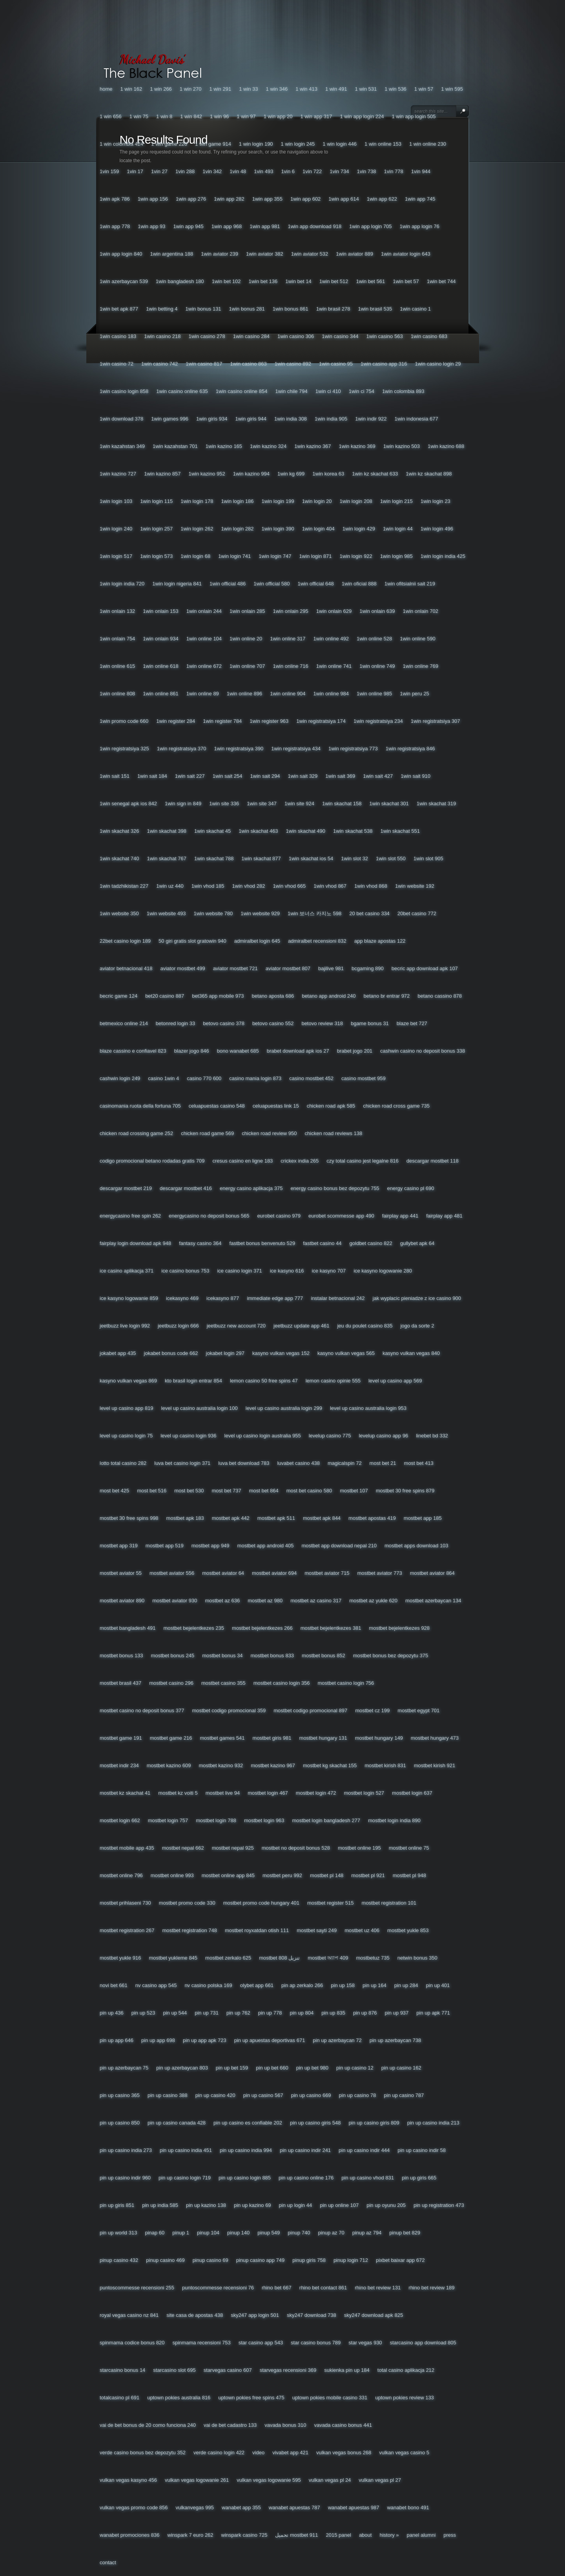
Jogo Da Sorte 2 (417, 1326)
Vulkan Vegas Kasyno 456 (128, 2480)
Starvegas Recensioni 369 (288, 2370)
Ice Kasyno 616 (287, 1271)
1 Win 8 (164, 116)
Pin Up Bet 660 (272, 2068)
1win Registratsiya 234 (378, 721)
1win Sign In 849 (183, 803)
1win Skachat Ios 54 (311, 858)
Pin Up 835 (333, 2013)
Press (449, 2535)
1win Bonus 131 (203, 309)
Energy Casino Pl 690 (410, 1188)
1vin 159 (109, 171)
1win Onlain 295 (290, 611)
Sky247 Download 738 (311, 2315)
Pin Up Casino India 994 (246, 2150)
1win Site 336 (224, 803)
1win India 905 (331, 419)
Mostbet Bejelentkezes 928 (399, 1628)
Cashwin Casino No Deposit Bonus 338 (422, 1051)
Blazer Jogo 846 (191, 1051)
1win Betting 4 (161, 309)
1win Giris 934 (212, 419)
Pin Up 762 (238, 2013)
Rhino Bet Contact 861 (323, 2288)
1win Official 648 (316, 584)
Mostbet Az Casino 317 (315, 1600)
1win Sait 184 (152, 776)
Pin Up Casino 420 (215, 2095)
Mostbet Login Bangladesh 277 (326, 1820)
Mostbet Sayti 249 (317, 1930)
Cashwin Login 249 (120, 1078)
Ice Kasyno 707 (329, 1271)
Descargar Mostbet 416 (186, 1188)
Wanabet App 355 (241, 2507)
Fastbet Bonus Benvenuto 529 (262, 1243)
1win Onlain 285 (247, 611)
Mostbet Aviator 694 (274, 1573)
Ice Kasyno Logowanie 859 (129, 1298)
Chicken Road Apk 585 (331, 1106)
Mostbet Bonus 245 (173, 1655)
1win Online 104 (204, 639)
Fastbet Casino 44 (322, 1243)
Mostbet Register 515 (330, 1903)
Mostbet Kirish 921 (435, 1765)
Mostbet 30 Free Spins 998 (129, 1518)
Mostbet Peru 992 (282, 1875)
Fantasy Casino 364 (200, 1243)
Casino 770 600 (204, 1078)
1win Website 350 (119, 913)
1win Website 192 (414, 886)
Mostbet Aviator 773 (379, 1573)
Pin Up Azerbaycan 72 (337, 2040)
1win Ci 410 (328, 391)
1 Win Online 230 (427, 144)
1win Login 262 (196, 529)
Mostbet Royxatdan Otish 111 (257, 1930)
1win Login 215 (396, 501)
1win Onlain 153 (160, 611)
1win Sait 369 (340, 776)
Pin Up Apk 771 (433, 2013)
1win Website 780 (213, 913)
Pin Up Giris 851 (117, 2205)
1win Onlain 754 (117, 639)
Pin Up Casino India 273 (126, 2150)
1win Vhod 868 (370, 886)
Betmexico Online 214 (124, 1023)
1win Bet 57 (406, 281)
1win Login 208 (356, 501)
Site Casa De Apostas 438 (194, 2315)
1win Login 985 (396, 556)
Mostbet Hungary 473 (435, 1738)
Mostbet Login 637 (412, 1793)
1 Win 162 (131, 89)
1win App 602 (305, 199)
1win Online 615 (117, 666)
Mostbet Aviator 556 (171, 1573)
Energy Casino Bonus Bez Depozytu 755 (334, 1188)
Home (106, 89)
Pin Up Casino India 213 (433, 2123)
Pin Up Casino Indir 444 (364, 2150)
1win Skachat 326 (119, 831)
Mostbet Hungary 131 (323, 1738)
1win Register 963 (269, 721)
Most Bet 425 (114, 1491)
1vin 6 (288, 171)
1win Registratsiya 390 (238, 748)
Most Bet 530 (189, 1491)
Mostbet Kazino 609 (169, 1765)
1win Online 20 (246, 639)
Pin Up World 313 (118, 2233)
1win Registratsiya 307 (435, 721)
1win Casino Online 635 (182, 391)
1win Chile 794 (291, 391)
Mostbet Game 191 (121, 1738)
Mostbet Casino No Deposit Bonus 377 (142, 1710)
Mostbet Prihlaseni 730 (125, 1903)
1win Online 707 (247, 666)
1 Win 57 (423, 89)
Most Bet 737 (226, 1491)
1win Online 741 (334, 666)
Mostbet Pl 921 (368, 1875)
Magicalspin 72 (345, 1463)
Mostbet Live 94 (223, 1793)
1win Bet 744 (441, 281)
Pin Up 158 (343, 1985)
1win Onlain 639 (377, 611)
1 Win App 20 (278, 116)
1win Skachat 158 (341, 803)
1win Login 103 (116, 501)
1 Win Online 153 (383, 144)
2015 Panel (338, 2535)
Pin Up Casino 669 (311, 2095)
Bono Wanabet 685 (238, 1051)
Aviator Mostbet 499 (182, 968)
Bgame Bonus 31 (370, 1023)
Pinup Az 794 (366, 2233)
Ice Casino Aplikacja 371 (126, 1271)
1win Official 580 (271, 584)
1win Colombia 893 (403, 391)
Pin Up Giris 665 (419, 2178)
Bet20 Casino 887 (164, 996)
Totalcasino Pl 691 (119, 2397)
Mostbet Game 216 (171, 1738)
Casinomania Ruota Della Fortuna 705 (140, 1106)
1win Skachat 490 (305, 831)
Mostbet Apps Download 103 (416, 1546)
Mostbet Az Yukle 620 (373, 1600)
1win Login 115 (156, 501)
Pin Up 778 (270, 2013)
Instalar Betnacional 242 (338, 1298)
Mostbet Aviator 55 (121, 1573)
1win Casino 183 (118, 336)
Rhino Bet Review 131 (378, 2288)
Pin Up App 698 (158, 2040)
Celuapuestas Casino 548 (217, 1106)
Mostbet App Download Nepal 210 (339, 1546)
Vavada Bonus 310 (285, 2425)
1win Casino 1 (415, 309)
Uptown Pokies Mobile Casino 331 (330, 2397)
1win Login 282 (237, 529)
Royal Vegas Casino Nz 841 (129, 2315)
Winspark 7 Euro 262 (190, 2535)
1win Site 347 (262, 803)
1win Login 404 (318, 529)
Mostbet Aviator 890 (122, 1600)
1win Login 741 (234, 556)
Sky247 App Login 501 (255, 2315)
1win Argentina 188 (171, 254)
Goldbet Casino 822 (371, 1243)
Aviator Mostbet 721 (235, 968)
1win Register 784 (222, 721)
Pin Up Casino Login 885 (245, 2178)
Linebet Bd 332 (432, 1436)
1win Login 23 (435, 501)
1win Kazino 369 (357, 446)
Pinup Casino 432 (119, 2260)
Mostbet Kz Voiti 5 (177, 1793)
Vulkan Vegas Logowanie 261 (197, 2480)
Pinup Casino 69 (210, 2260)
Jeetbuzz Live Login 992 (125, 1326)
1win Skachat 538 (352, 831)
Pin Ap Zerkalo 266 (302, 1985)
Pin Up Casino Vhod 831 (367, 2178)
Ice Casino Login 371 (239, 1271)
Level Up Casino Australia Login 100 (199, 1408)
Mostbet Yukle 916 (120, 1958)
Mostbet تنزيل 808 (279, 1958)
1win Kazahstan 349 (122, 446)
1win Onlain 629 (334, 611)
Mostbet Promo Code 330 (187, 1903)
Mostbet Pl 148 (326, 1875)
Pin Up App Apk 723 (204, 2040)
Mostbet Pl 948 (409, 1875)
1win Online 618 (160, 666)
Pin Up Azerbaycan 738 (395, 2040)
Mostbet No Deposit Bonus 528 (296, 1848)
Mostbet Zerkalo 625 (228, 1958)
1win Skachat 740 (119, 858)
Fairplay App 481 (444, 1216)
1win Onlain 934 (160, 639)
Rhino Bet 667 (277, 2288)
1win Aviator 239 (219, 254)
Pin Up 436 (112, 2013)
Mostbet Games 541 (222, 1738)
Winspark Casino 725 (244, 2535)
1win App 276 (191, 199)
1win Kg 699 (290, 474)
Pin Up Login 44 (295, 2205)
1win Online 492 (331, 639)
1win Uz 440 (169, 886)
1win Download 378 (121, 419)
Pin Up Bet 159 (232, 2068)
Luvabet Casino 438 (298, 1463)
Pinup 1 (180, 2233)
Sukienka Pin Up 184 (347, 2370)
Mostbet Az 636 (222, 1600)
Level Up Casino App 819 (126, 1408)
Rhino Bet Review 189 (431, 2288)
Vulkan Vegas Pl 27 (380, 2480)
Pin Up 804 (301, 2013)
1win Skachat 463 (258, 831)
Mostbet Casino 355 (223, 1683)
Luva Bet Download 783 (243, 1463)
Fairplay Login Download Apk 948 (135, 1243)
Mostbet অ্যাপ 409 (328, 1958)
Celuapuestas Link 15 (276, 1106)
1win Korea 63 (328, 474)
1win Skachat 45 (212, 831)
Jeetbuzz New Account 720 (236, 1326)
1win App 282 (229, 199)
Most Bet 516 (151, 1491)
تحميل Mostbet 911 (296, 2535)
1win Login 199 (278, 501)
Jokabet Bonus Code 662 (171, 1353)
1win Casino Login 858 (124, 391)
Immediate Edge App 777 (275, 1298)
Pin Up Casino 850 (120, 2123)
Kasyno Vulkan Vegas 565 (346, 1353)
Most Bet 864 (264, 1491)
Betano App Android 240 (328, 996)
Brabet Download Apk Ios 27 (298, 1051)
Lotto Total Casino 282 (123, 1463)
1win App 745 (420, 199)
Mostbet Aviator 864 (432, 1573)
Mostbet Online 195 (359, 1848)
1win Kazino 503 (401, 446)
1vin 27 (159, 171)
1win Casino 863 (248, 364)
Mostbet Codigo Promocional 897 (310, 1710)
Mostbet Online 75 (409, 1848)
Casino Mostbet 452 (311, 1078)
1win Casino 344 (340, 336)
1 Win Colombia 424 (121, 144)
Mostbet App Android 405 (265, 1546)
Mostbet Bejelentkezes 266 (262, 1628)
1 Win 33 (248, 89)
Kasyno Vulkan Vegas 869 (128, 1381)
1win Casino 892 (293, 364)
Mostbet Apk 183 (185, 1518)
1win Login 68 (195, 556)
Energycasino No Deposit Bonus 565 (209, 1216)
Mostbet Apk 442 (231, 1518)
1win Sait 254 (227, 776)
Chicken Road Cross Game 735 (396, 1106)
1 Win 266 (161, 89)
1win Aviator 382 (264, 254)
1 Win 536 (395, 89)
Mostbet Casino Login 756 (346, 1683)
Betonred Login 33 (175, 1023)
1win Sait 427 (378, 776)
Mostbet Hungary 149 (379, 1738)
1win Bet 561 (370, 281)
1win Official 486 (228, 584)
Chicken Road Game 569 (207, 1133)
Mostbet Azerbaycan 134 (433, 1600)
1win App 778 (115, 226)
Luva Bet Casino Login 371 (182, 1463)
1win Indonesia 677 (416, 419)
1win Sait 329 (302, 776)
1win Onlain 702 (420, 611)
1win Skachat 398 (166, 831)
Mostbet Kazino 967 (273, 1765)
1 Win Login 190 (256, 144)
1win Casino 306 (295, 336)
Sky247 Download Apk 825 (373, 2315)
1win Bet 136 (262, 281)
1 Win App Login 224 (362, 116)
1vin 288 (185, 171)
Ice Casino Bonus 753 (185, 1271)
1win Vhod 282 (248, 886)
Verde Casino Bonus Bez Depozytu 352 (143, 2452)
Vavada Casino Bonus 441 (343, 2425)
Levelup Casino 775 (330, 1436)
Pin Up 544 (175, 2013)
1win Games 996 (169, 419)
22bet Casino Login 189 (125, 941)
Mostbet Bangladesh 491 (127, 1628)
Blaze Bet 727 (412, 1023)
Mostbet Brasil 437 (120, 1683)
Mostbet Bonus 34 (222, 1655)
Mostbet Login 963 (264, 1820)
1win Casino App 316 (384, 364)
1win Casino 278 (206, 336)
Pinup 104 (208, 2233)
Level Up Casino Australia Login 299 (284, 1408)
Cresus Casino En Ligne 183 (242, 1161)
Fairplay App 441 (400, 1216)
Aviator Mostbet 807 (288, 968)
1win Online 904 (287, 694)
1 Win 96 (219, 116)
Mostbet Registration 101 (389, 1903)
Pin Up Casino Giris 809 (373, 2123)
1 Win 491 (336, 89)
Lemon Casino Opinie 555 (333, 1381)
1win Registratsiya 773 (353, 748)
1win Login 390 (278, 529)
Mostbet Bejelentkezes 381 (331, 1628)
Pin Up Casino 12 (355, 2068)
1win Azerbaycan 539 (124, 281)
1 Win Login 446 (340, 144)
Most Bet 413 (419, 1463)
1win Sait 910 (415, 776)
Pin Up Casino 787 (404, 2095)
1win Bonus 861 (290, 309)
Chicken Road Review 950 (269, 1133)
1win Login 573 (156, 556)
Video (258, 2452)
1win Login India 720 (122, 584)
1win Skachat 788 (213, 858)
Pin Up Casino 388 (168, 2095)
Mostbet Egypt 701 (418, 1710)
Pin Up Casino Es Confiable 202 (247, 2123)
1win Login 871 (315, 556)
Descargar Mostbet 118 (432, 1161)
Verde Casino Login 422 (218, 2452)
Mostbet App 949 (210, 1546)
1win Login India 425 (443, 556)
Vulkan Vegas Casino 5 (404, 2452)
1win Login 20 (317, 501)
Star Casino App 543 (261, 2343)
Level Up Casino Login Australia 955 (262, 1436)
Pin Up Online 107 (339, 2205)
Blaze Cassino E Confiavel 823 (133, 1051)
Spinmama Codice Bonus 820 (132, 2343)
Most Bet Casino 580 (309, 1491)
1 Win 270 (191, 89)
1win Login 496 (437, 529)
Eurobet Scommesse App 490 (341, 1216)
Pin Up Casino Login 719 (185, 2178)
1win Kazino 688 (446, 446)
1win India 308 (290, 419)
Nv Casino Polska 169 (208, 1985)
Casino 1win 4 (163, 1078)
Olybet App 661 (256, 1985)
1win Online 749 (377, 666)
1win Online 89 (202, 694)
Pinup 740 (299, 2233)
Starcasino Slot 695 (174, 2370)
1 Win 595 (452, 89)
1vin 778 (393, 171)
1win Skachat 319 (436, 803)
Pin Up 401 (438, 1985)
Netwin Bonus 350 (417, 1958)
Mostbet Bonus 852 (323, 1655)
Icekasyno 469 (182, 1298)
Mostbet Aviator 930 (174, 1600)
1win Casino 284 (251, 336)
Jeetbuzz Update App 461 (301, 1326)
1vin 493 (263, 171)
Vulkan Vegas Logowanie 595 (269, 2480)
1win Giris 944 (250, 419)
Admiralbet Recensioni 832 (317, 941)
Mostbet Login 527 (364, 1793)
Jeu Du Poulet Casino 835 (364, 1326)
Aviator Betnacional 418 (126, 968)
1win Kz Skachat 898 (429, 474)
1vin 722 (312, 171)
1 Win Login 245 (298, 144)
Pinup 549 (268, 2233)
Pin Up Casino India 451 (186, 2150)
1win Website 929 (260, 913)
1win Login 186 (237, 501)
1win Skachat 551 (400, 831)
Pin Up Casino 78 (357, 2095)
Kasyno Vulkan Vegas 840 (411, 1353)
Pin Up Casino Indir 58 (421, 2150)
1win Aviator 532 (309, 254)
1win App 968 (226, 226)
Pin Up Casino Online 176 (306, 2178)
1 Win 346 (277, 89)
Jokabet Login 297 (225, 1353)
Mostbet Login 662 (120, 1820)
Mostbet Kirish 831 (385, 1765)
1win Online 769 (420, 666)
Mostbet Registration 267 (127, 1930)
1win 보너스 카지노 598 (314, 913)
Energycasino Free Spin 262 (130, 1216)
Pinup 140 (238, 2233)
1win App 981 (265, 226)
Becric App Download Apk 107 (425, 968)
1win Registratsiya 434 (296, 748)
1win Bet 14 (298, 281)
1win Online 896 (244, 694)
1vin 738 (366, 171)
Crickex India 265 (300, 1161)
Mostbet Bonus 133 (121, 1655)
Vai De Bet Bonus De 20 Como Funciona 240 (148, 2425)
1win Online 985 (374, 694)
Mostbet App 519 (165, 1546)
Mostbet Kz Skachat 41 (125, 1793)
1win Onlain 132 (117, 611)
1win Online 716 (290, 666)
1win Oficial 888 (359, 584)
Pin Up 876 (365, 2013)
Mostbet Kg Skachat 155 (330, 1765)
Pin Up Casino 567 (263, 2095)
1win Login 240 (116, 529)
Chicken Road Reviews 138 (334, 1133)
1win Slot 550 (391, 858)
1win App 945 (188, 226)
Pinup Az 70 (331, 2233)
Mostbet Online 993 (172, 1875)
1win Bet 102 (226, 281)
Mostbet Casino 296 (171, 1683)
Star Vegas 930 (365, 2343)
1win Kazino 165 (224, 446)
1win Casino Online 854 (242, 391)
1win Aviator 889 (354, 254)
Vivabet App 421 (290, 2452)
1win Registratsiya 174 (321, 721)
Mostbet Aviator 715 (326, 1573)
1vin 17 (135, 171)
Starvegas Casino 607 (228, 2370)
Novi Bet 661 (114, 1985)
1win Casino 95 (336, 364)
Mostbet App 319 (119, 1546)
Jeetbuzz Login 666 (178, 1326)
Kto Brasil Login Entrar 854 (193, 1381)
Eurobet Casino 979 (279, 1216)
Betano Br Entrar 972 (387, 996)
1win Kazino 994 (251, 474)
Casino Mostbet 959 (363, 1078)
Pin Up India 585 (160, 2205)
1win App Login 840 (121, 254)
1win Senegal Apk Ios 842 (128, 803)
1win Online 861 (160, 694)
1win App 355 (267, 199)
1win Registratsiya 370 (181, 748)
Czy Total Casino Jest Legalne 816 (362, 1161)
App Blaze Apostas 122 (380, 941)
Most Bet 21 (383, 1463)
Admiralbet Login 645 (257, 941)
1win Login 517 (116, 556)
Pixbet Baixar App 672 (400, 2260)
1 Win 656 (111, 116)
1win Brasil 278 (333, 309)
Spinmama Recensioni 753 (202, 2343)
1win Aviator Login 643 (405, 254)
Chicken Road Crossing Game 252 (136, 1133)
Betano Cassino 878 (439, 996)
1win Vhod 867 (329, 886)
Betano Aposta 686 (273, 996)
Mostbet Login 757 (168, 1820)
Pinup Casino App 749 (260, 2260)
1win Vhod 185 (207, 886)
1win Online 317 (287, 639)
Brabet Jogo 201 (354, 1051)
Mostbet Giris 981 (272, 1738)
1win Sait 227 (190, 776)
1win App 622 (382, 199)
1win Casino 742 (159, 364)
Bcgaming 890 (368, 968)
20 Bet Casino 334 (369, 913)
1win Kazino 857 (162, 474)
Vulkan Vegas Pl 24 (330, 2480)
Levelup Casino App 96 (383, 1436)
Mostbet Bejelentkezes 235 (193, 1628)
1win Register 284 (175, 721)
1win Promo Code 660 (124, 721)
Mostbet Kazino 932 (221, 1765)
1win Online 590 (417, 639)
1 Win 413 (306, 89)
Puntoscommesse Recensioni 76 (218, 2288)
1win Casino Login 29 (438, 364)
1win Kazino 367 (312, 446)
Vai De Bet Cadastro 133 (230, 2425)
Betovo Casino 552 (273, 1023)
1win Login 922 (356, 556)
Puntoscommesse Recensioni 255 (137, 2288)
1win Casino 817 (204, 364)
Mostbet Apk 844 (322, 1518)
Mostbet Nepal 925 (233, 1848)
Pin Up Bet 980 (312, 2068)
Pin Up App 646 (116, 2040)
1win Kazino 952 (206, 474)
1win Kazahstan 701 (175, 446)
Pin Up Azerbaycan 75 (124, 2068)
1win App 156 (153, 199)
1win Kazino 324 (268, 446)
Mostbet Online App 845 (228, 1875)
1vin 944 (420, 171)
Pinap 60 (154, 2233)
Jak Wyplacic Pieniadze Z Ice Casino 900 (417, 1298)
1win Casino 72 (116, 364)
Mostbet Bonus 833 (272, 1655)
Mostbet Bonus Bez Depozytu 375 (390, 1655)
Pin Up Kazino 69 (252, 2205)
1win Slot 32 (354, 858)
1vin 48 (238, 171)
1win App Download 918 (315, 226)
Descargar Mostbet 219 (126, 1188)
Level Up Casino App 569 (395, 1381)
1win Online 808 (117, 694)
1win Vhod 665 (289, 886)
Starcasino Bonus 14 (122, 2370)
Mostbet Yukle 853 (408, 1930)
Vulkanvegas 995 (194, 2507)
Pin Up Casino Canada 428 (177, 2123)
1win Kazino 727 (118, 474)
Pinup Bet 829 (404, 2233)
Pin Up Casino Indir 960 (125, 2178)
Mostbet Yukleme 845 (173, 1958)
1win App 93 (151, 226)
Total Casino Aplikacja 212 (405, 2370)
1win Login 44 (398, 529)
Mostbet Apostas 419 (372, 1518)
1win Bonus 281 (247, 309)
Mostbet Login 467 (268, 1793)
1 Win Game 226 (169, 144)
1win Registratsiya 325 (124, 748)
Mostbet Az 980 (265, 1600)
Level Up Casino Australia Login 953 (368, 1408)
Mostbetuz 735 (373, 1958)
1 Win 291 (220, 89)
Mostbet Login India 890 (394, 1820)
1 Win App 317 (316, 116)
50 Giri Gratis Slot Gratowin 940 (192, 941)
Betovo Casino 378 (223, 1023)
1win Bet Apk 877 (119, 309)
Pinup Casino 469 (165, 2260)
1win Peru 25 (414, 694)
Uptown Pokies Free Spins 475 (251, 2397)
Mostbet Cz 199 (372, 1710)
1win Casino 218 (162, 336)
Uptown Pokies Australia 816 (178, 2397)
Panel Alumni (421, 2535)
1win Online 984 (331, 694)
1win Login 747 (275, 556)
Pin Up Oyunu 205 (386, 2205)
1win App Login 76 (419, 226)
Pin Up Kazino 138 (206, 2205)
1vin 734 (339, 171)
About (365, 2535)
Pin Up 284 (406, 1985)
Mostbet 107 (354, 1491)
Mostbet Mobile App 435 (127, 1848)
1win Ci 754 (361, 391)
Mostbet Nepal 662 (183, 1848)
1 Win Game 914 (213, 144)
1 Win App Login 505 (414, 116)
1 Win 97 (246, 116)
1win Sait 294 (265, 776)
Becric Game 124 (118, 996)
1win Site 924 (299, 803)
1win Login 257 (156, 529)
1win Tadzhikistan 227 (124, 886)
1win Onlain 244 (204, 611)
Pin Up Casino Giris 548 (315, 2123)
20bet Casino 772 (416, 913)
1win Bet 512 (333, 281)
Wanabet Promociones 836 (130, 2535)
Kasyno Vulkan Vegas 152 (281, 1353)
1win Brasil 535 (375, 309)
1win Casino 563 (384, 336)
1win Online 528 (374, 639)
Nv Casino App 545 (156, 1985)
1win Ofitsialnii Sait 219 (410, 584)
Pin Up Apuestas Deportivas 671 (269, 2040)
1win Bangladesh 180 (180, 281)
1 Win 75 (138, 116)
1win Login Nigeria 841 (177, 584)
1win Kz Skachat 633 (375, 474)
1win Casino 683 (429, 336)
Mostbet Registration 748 (189, 1930)
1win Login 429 (359, 529)
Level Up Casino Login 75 (126, 1436)
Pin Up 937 (397, 2013)
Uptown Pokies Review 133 (404, 2397)
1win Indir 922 (370, 419)
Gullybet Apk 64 (417, 1243)
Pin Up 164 (374, 1985)
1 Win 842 (191, 116)
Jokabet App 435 (118, 1353)
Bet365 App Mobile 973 (218, 996)
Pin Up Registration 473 (439, 2205)
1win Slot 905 (428, 858)
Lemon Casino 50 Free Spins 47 (264, 1381)
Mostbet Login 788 (216, 1820)
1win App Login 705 (370, 226)
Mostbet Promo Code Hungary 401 (261, 1903)
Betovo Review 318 (322, 1023)
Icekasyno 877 (222, 1298)
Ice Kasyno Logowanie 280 (383, 1271)
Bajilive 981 (331, 968)
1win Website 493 (166, 913)
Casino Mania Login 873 (255, 1078)
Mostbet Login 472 (316, 1793)
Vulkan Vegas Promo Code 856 (134, 2507)
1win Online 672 (204, 666)
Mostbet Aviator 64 (223, 1573)
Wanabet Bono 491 (408, 2507)
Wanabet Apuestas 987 (353, 2507)
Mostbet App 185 (423, 1518)
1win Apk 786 (115, 199)
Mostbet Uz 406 (361, 1930)
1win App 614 (343, 199)
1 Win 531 (366, 89)
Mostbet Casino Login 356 (281, 1683)
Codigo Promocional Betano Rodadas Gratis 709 (152, 1161)
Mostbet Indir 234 (119, 1765)
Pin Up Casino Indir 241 (305, 2150)
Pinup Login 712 (351, 2260)
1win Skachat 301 (388, 803)
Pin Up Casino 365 (120, 2095)
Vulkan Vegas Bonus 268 (343, 2452)
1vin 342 (212, 171)
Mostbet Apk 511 (276, 1518)
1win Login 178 (196, 501)
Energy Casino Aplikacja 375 (251, 1188)
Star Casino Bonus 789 (316, 2343)
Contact (108, 2562)
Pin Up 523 (143, 2013)
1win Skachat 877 (261, 858)
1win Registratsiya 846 (410, 748)
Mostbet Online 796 (121, 1875)
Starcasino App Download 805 (423, 2343)
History (389, 2535)
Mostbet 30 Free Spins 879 (405, 1491)
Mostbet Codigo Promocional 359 (229, 1710)
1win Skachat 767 (166, 858)
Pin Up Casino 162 (401, 2068)
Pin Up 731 (207, 2013)
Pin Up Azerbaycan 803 (182, 2068)
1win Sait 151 (114, 776)
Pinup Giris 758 (309, 2260)
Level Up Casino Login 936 (188, 1436)
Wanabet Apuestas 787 (294, 2507)
